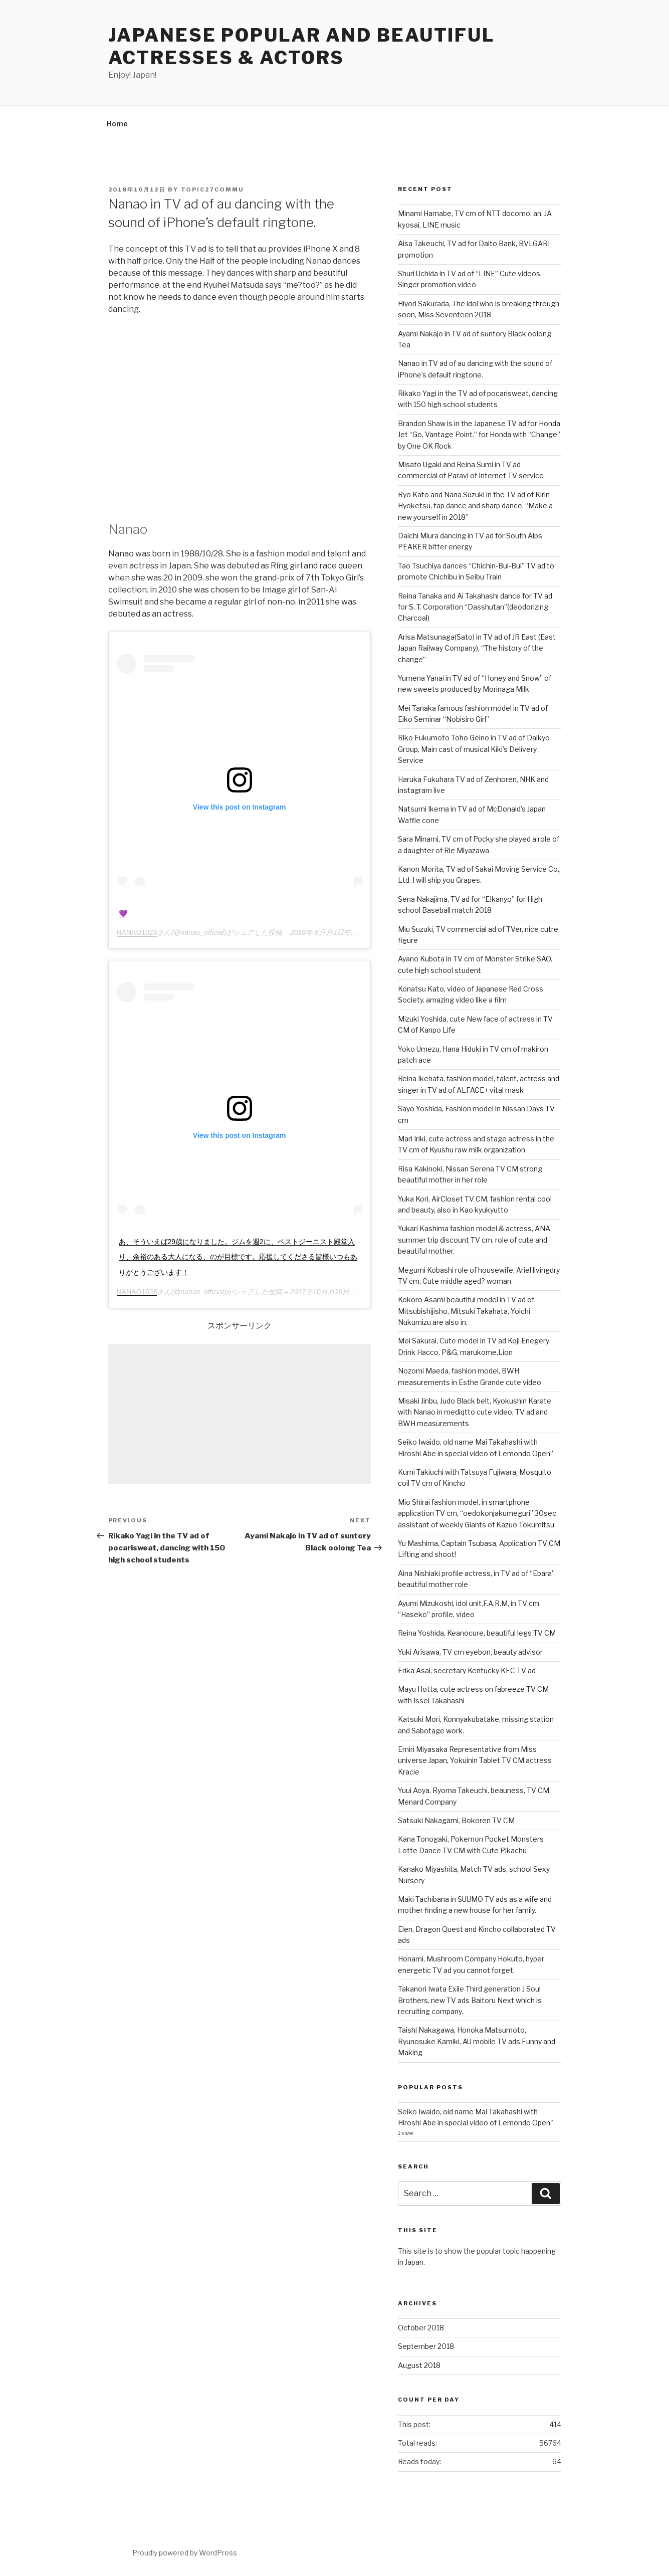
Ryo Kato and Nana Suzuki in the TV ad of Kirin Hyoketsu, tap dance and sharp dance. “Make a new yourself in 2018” (475, 505)
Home (117, 123)
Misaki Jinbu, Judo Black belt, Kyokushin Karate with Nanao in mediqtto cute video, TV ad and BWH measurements (474, 1412)
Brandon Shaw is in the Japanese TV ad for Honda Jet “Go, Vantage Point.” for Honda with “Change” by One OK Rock (479, 434)
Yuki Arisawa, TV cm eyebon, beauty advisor (470, 1652)
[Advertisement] (239, 1414)
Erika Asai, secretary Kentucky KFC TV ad (467, 1670)
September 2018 (426, 2346)
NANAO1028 (137, 932)
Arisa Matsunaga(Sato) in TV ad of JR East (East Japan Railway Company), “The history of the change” (477, 648)
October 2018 (421, 2327)
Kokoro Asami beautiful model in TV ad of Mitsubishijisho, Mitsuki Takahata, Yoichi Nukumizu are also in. (466, 1310)
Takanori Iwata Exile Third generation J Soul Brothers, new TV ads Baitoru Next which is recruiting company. (470, 2000)
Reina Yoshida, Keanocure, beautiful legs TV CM (477, 1633)
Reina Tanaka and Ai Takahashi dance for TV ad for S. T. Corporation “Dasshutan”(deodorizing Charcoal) (475, 607)
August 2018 (419, 2365)
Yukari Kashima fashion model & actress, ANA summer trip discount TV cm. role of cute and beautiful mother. (474, 1239)
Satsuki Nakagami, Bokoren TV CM (456, 1820)
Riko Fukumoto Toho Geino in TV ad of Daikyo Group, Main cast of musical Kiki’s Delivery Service (474, 748)
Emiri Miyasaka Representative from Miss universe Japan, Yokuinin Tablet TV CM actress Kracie (475, 1760)
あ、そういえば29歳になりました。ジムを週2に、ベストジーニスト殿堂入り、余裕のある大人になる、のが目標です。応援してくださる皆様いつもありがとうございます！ (238, 1257)
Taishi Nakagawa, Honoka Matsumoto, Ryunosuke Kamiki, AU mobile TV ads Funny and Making (476, 2041)
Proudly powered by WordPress (184, 2552)
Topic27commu (213, 189)
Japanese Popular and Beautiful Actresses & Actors (301, 46)
